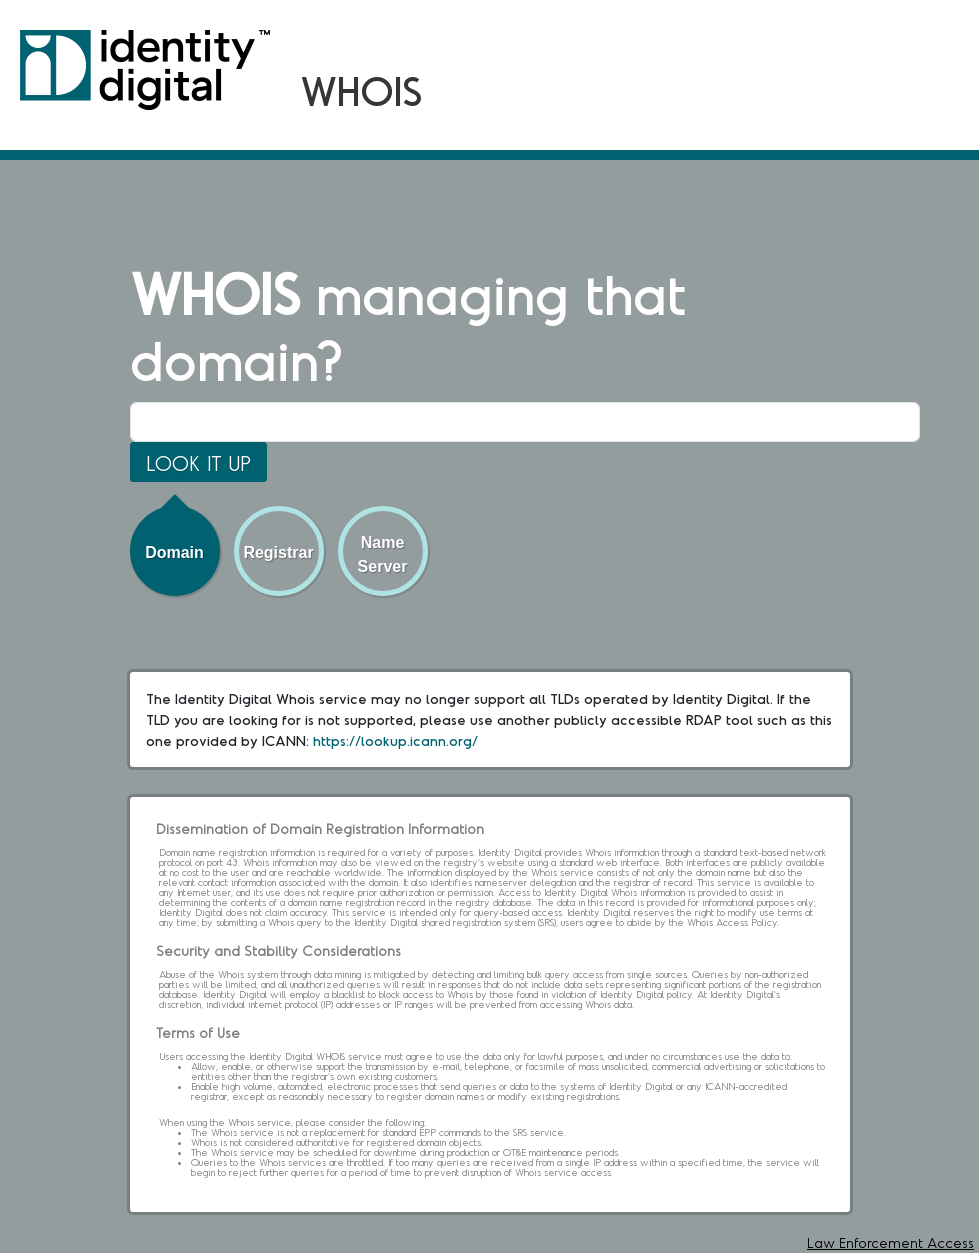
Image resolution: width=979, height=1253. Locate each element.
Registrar (278, 552)
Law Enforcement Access (890, 1242)
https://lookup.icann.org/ (395, 740)
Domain (174, 552)
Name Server (383, 554)
